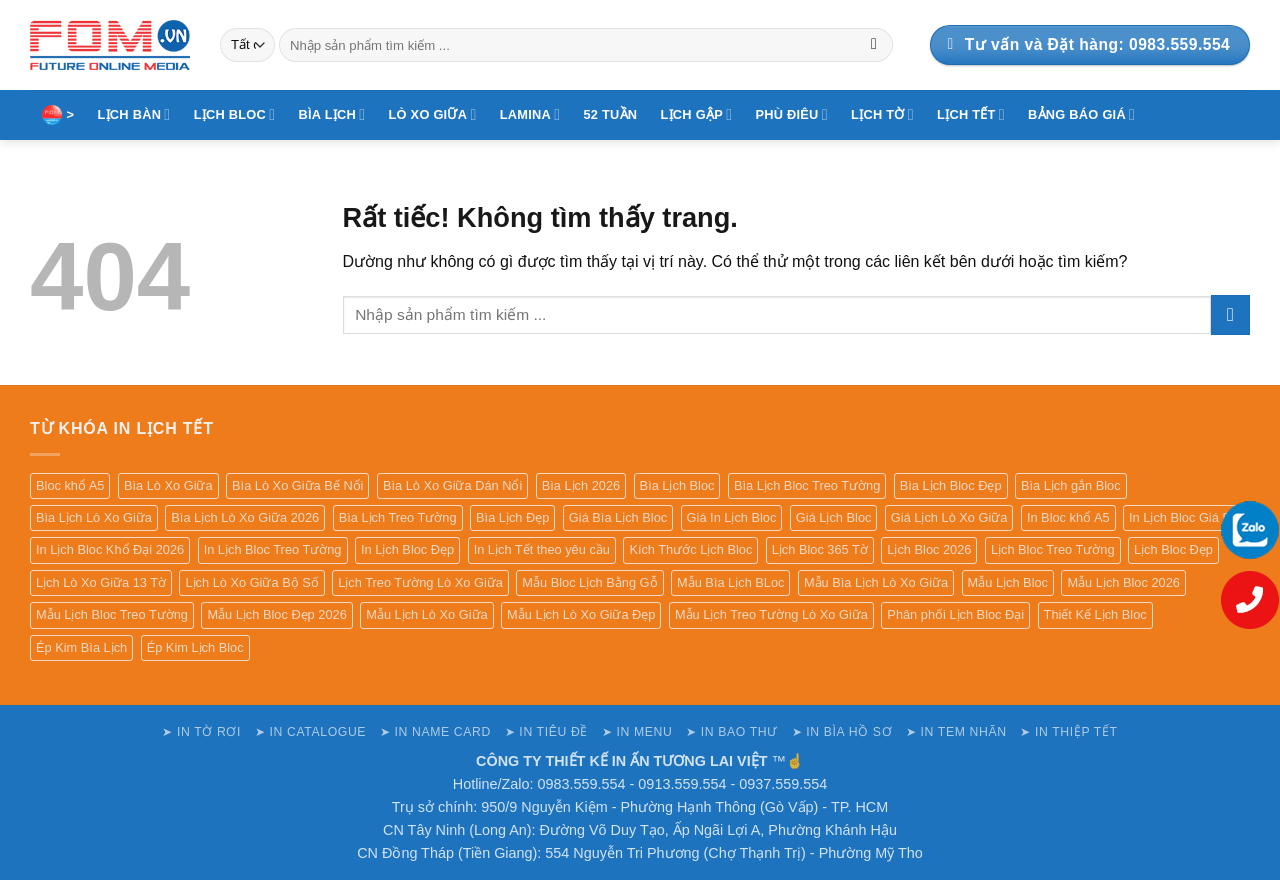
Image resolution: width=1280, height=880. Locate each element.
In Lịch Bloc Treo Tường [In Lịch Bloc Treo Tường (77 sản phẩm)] (273, 549)
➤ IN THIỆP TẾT (1068, 732)
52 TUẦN (610, 114)
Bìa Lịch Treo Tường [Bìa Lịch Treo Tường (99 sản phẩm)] (398, 517)
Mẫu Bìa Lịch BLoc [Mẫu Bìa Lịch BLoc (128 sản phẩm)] (730, 582)
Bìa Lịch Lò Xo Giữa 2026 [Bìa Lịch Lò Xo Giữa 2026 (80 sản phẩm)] (245, 517)
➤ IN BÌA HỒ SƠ (842, 732)
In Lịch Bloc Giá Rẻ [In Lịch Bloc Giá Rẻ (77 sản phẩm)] (1184, 517)
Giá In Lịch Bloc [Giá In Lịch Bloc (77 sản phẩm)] (732, 517)
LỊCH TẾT (971, 114)
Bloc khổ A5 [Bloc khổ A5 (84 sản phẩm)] (70, 485)
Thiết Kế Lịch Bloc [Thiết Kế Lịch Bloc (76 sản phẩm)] (1095, 614)
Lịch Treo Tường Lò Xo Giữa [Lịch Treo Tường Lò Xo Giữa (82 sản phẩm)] (420, 582)
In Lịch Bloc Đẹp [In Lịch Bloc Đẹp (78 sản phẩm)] (407, 549)
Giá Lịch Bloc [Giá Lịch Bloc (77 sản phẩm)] (834, 517)
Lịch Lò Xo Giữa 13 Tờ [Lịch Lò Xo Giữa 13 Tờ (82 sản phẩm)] (101, 582)
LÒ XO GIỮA (433, 114)
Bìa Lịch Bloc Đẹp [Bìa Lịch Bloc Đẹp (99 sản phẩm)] (951, 485)
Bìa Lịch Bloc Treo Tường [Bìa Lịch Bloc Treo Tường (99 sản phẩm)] (807, 485)
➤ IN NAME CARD (435, 732)
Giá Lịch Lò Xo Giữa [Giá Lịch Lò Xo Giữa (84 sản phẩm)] (949, 517)
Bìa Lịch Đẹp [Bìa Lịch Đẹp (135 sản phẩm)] (512, 517)
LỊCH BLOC (235, 114)
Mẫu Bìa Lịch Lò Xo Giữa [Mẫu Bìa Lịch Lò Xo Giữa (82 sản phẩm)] (876, 582)
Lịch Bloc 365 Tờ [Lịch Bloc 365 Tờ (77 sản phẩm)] (820, 549)
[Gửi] (874, 45)
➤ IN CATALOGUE (310, 732)
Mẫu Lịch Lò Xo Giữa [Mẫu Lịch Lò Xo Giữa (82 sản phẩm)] (426, 614)
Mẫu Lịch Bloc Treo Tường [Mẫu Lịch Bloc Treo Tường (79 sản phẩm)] (112, 614)
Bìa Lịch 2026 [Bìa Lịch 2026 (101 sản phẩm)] (581, 485)
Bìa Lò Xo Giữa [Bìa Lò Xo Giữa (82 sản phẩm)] (168, 485)
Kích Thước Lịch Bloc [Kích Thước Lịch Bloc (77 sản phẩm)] (690, 549)
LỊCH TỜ (882, 114)
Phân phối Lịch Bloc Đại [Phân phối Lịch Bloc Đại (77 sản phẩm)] (955, 614)
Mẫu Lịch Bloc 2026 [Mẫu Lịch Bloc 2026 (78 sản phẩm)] (1123, 582)
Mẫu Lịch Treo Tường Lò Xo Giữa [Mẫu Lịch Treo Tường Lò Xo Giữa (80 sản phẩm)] (771, 614)
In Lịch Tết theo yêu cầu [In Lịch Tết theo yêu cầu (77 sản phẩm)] (542, 549)
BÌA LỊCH (332, 114)
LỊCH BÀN (134, 114)
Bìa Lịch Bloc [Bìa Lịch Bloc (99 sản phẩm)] (677, 485)
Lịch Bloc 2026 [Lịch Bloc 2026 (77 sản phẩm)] (929, 549)
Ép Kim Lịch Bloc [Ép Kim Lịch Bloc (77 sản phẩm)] (195, 647)
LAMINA (530, 114)
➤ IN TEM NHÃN (956, 732)
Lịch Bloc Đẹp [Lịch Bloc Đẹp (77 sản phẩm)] (1173, 549)
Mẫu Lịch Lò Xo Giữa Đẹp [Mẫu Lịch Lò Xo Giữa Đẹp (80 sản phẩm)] (581, 614)
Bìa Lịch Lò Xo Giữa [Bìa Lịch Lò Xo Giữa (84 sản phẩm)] (94, 517)
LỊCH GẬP (697, 114)
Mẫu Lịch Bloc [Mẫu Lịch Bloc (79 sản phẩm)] (1008, 582)
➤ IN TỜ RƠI (201, 732)
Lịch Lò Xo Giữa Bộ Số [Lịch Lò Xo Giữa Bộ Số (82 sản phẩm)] (251, 582)
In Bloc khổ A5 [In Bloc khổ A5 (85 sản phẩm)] (1068, 517)
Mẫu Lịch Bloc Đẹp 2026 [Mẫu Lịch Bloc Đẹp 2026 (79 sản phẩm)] (276, 614)
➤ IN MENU (637, 732)
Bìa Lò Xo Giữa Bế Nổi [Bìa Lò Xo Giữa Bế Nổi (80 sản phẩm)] (297, 485)
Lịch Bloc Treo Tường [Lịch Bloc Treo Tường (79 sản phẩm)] (1053, 549)
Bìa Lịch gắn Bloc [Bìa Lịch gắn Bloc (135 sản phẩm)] (1071, 485)
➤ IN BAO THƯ (732, 732)
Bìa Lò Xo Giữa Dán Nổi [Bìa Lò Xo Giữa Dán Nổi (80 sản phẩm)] (452, 485)
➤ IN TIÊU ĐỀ (546, 732)
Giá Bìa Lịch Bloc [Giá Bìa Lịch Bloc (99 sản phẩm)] (618, 517)
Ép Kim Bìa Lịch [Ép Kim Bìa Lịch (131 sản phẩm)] (81, 647)
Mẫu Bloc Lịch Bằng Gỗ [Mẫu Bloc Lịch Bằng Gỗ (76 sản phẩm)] (589, 582)
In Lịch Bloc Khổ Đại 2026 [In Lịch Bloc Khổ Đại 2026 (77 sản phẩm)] (110, 549)
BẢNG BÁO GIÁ (1081, 114)
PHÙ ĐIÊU (791, 114)
